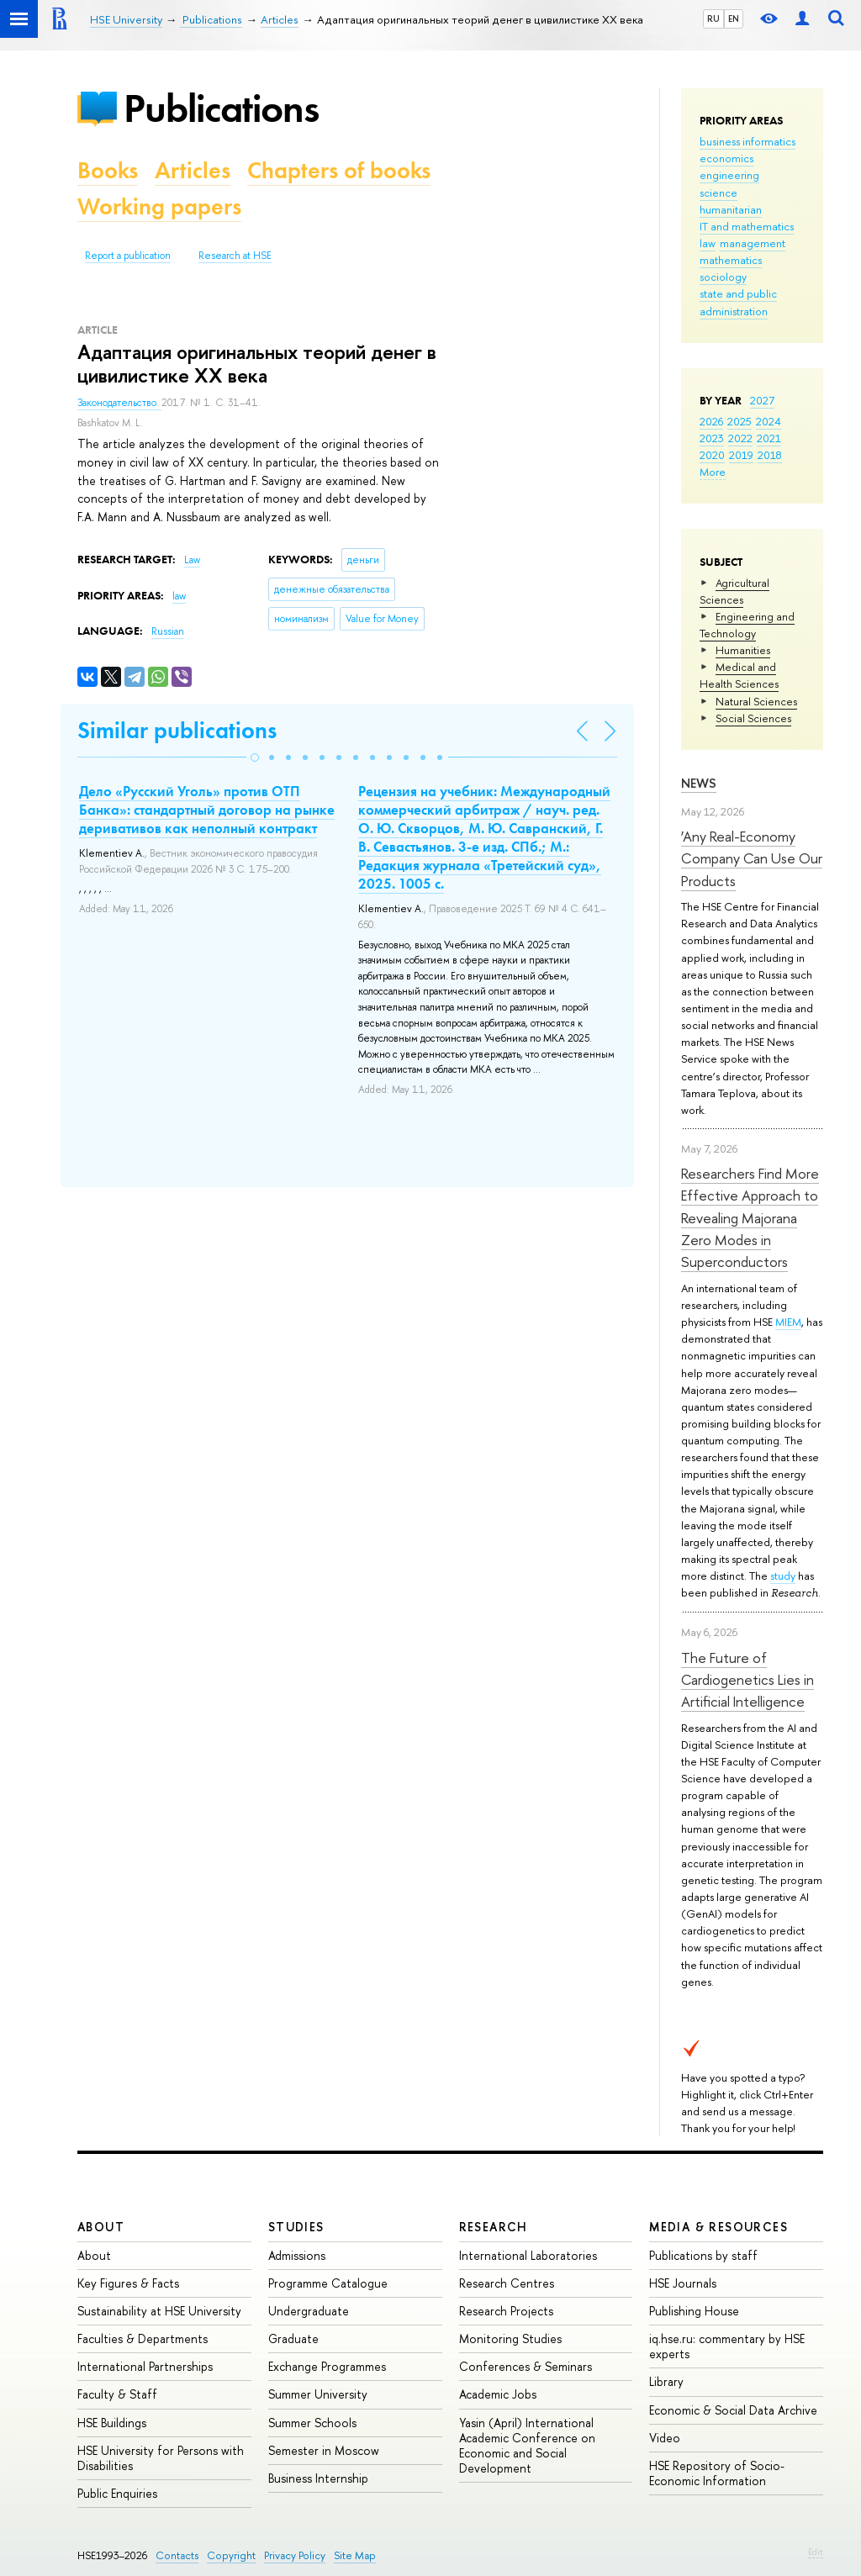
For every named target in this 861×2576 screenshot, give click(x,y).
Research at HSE (235, 255)
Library (666, 2381)
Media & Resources (718, 2227)
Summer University (317, 2394)
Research (493, 2227)
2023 (712, 438)
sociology (723, 276)
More (713, 471)
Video (664, 2438)
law (708, 243)
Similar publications (177, 730)
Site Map (355, 2555)
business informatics (747, 141)
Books (107, 170)
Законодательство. (119, 402)
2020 (712, 454)
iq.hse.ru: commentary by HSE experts (727, 2346)
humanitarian (731, 209)
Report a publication (128, 255)
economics (726, 158)
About (100, 2227)
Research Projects (506, 2311)
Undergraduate (308, 2311)
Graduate (293, 2338)
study (782, 1575)
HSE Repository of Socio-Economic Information (716, 2473)
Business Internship (318, 2478)
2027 (762, 400)
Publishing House (694, 2311)
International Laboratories (528, 2255)
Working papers (159, 206)
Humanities (743, 649)
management (752, 243)
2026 (711, 421)
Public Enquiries (117, 2493)
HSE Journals (682, 2283)
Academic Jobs (497, 2394)
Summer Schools (312, 2423)
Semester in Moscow (323, 2450)
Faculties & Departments (142, 2338)
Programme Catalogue (328, 2283)
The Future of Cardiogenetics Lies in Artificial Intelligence (747, 1680)
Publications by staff (703, 2255)
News (698, 783)
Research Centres (506, 2283)
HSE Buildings (111, 2423)
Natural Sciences (756, 701)
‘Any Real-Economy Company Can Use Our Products (751, 858)
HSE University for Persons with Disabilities (160, 2457)
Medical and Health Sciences (739, 675)
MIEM (788, 1321)
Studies (296, 2227)
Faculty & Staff (117, 2394)
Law (192, 560)
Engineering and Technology (747, 625)
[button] (254, 757)
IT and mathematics (747, 226)
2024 (768, 421)
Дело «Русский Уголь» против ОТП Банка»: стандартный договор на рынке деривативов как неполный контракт (207, 809)
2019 (741, 454)
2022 (740, 438)
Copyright (231, 2555)
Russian (167, 631)
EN (733, 18)
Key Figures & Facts (128, 2283)
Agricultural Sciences (734, 591)
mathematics (731, 259)
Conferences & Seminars (525, 2366)
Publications (221, 108)
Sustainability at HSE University (159, 2311)
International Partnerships (145, 2366)
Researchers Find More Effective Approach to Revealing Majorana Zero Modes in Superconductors (750, 1217)
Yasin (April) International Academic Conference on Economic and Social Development (527, 2446)
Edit (815, 2552)
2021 (769, 438)
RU (713, 18)
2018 (770, 454)
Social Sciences (753, 718)
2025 (739, 421)
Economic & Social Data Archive (733, 2410)
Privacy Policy (294, 2555)
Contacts (177, 2555)
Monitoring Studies (510, 2338)
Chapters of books (338, 170)
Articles (192, 170)
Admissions (296, 2255)
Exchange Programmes (327, 2366)
